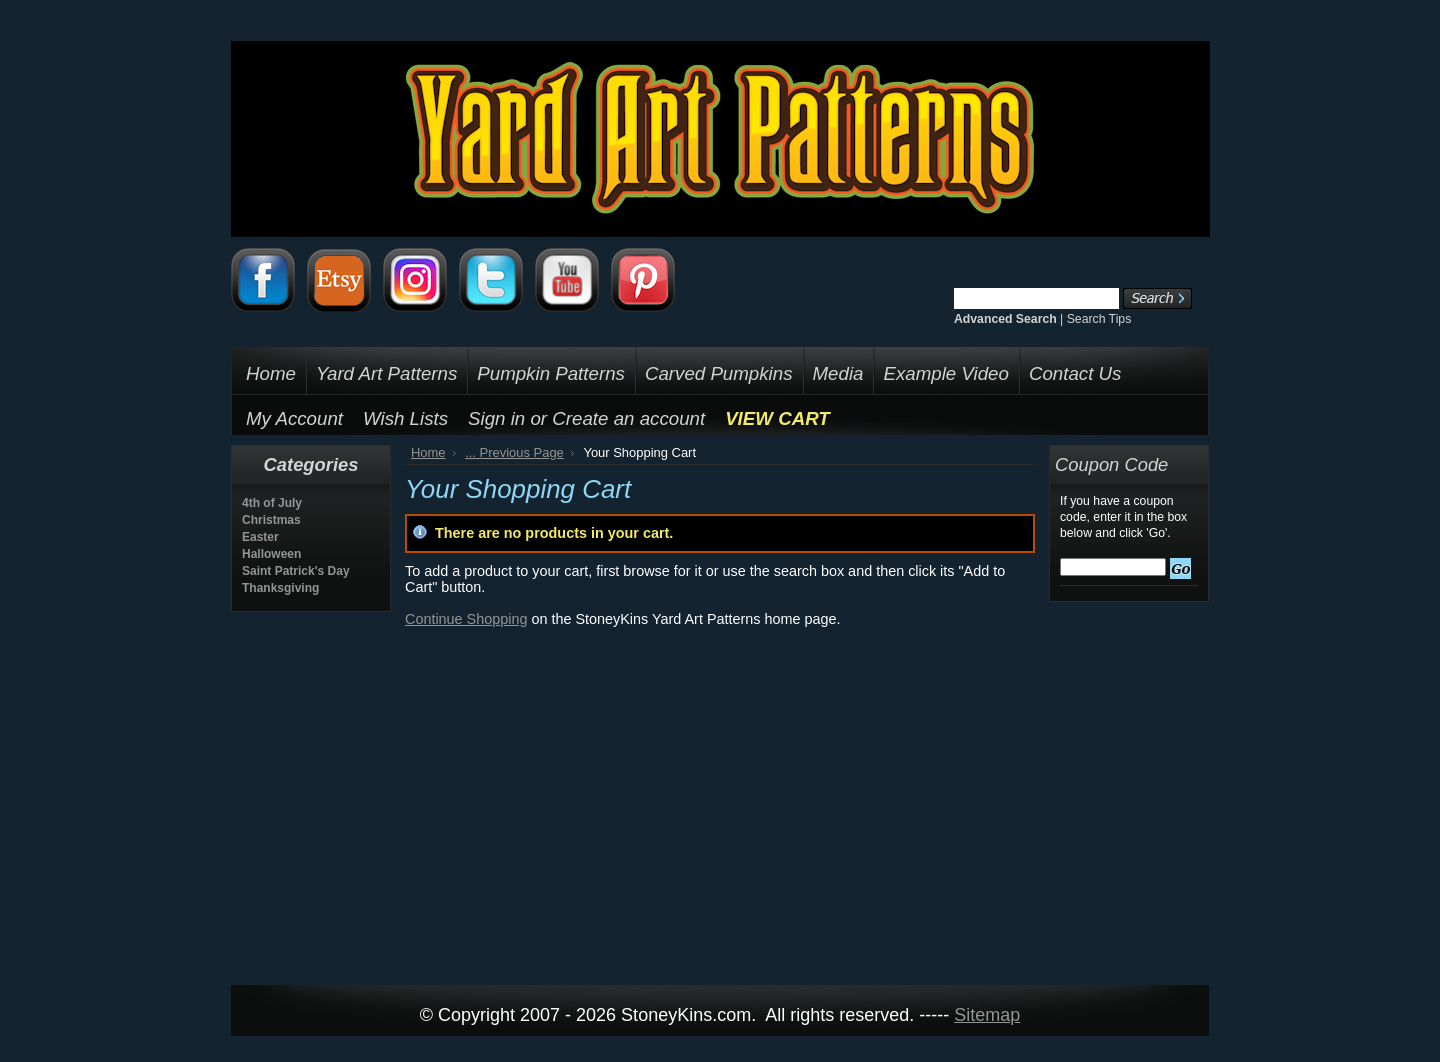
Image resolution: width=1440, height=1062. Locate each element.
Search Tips (1099, 319)
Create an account (628, 418)
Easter (260, 537)
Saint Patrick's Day (296, 571)
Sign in (496, 418)
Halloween (271, 554)
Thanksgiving (280, 588)
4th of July (272, 503)
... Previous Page (514, 452)
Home (428, 452)
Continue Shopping (466, 619)
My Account (294, 418)
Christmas (271, 520)
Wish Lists (405, 418)
